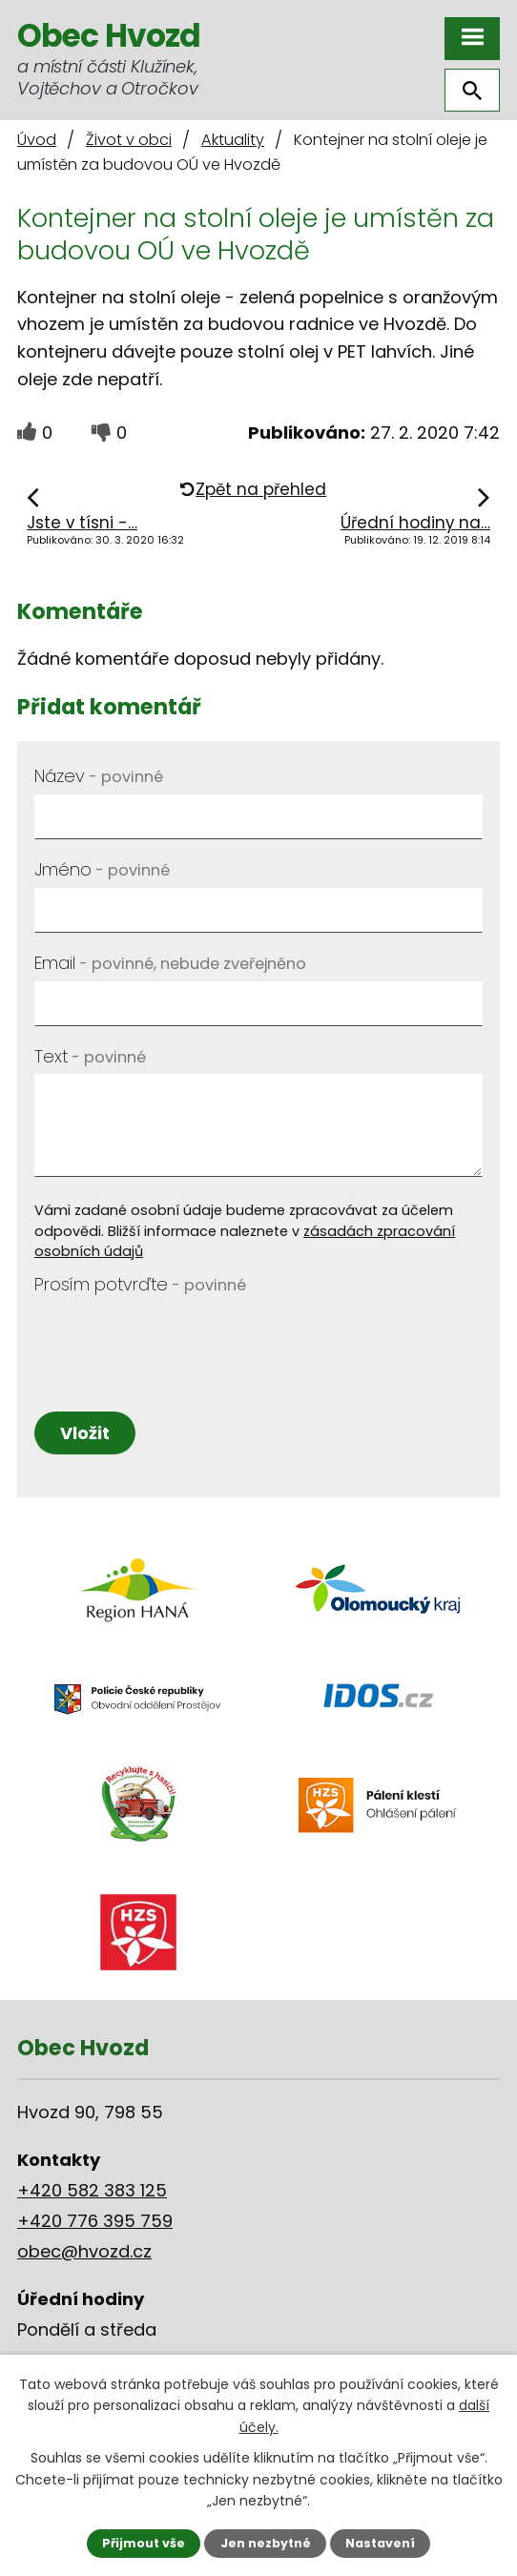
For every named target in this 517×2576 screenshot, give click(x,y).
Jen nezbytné (265, 2543)
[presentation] (179, 1340)
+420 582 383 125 (92, 2190)
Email (170, 963)
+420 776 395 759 (95, 2221)
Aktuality (232, 140)
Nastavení (380, 2543)
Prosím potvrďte (140, 1284)
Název (98, 776)
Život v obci (129, 140)
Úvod (36, 140)
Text (90, 1056)
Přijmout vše (143, 2543)
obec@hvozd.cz (84, 2251)
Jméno (102, 869)
